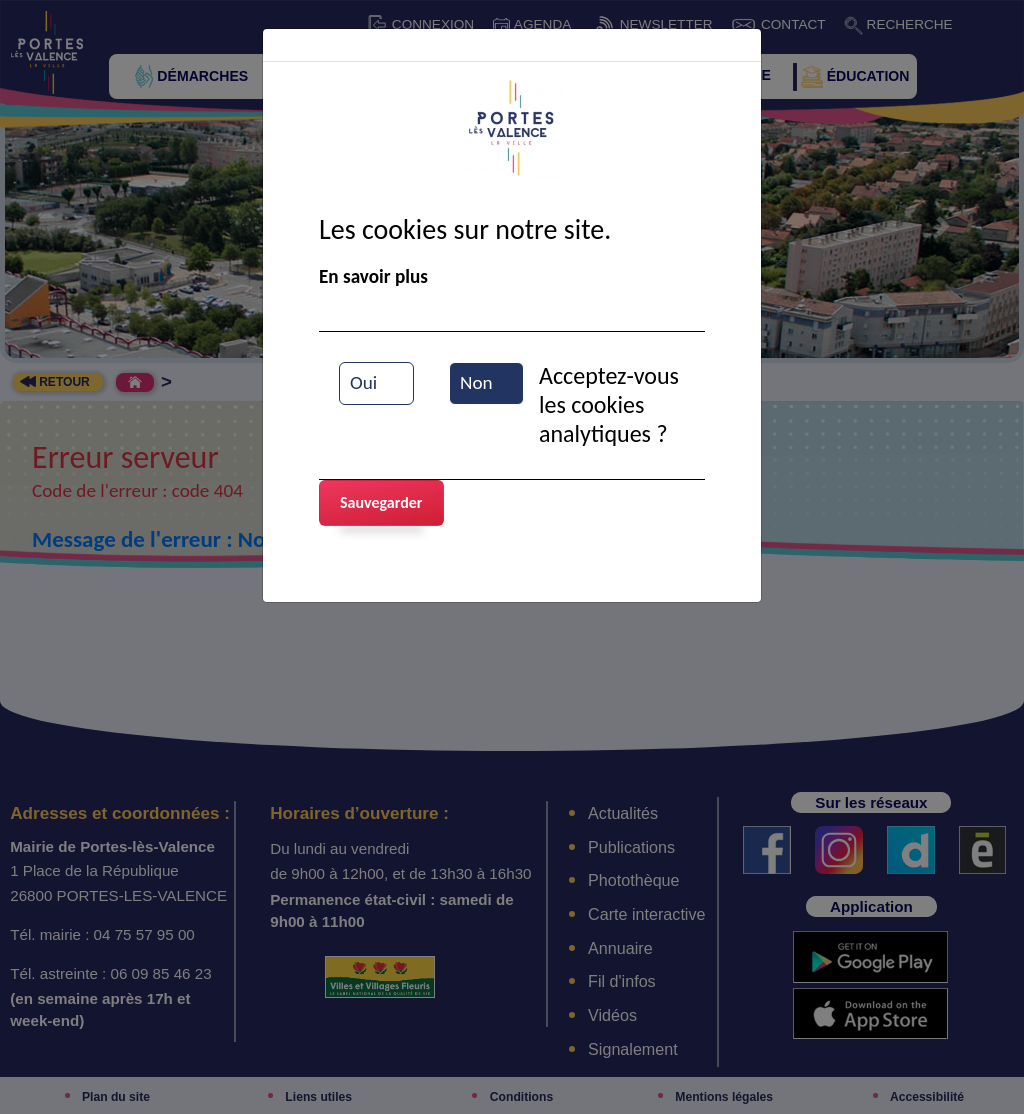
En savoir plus (373, 276)
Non (476, 382)
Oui (363, 382)
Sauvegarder (381, 502)
